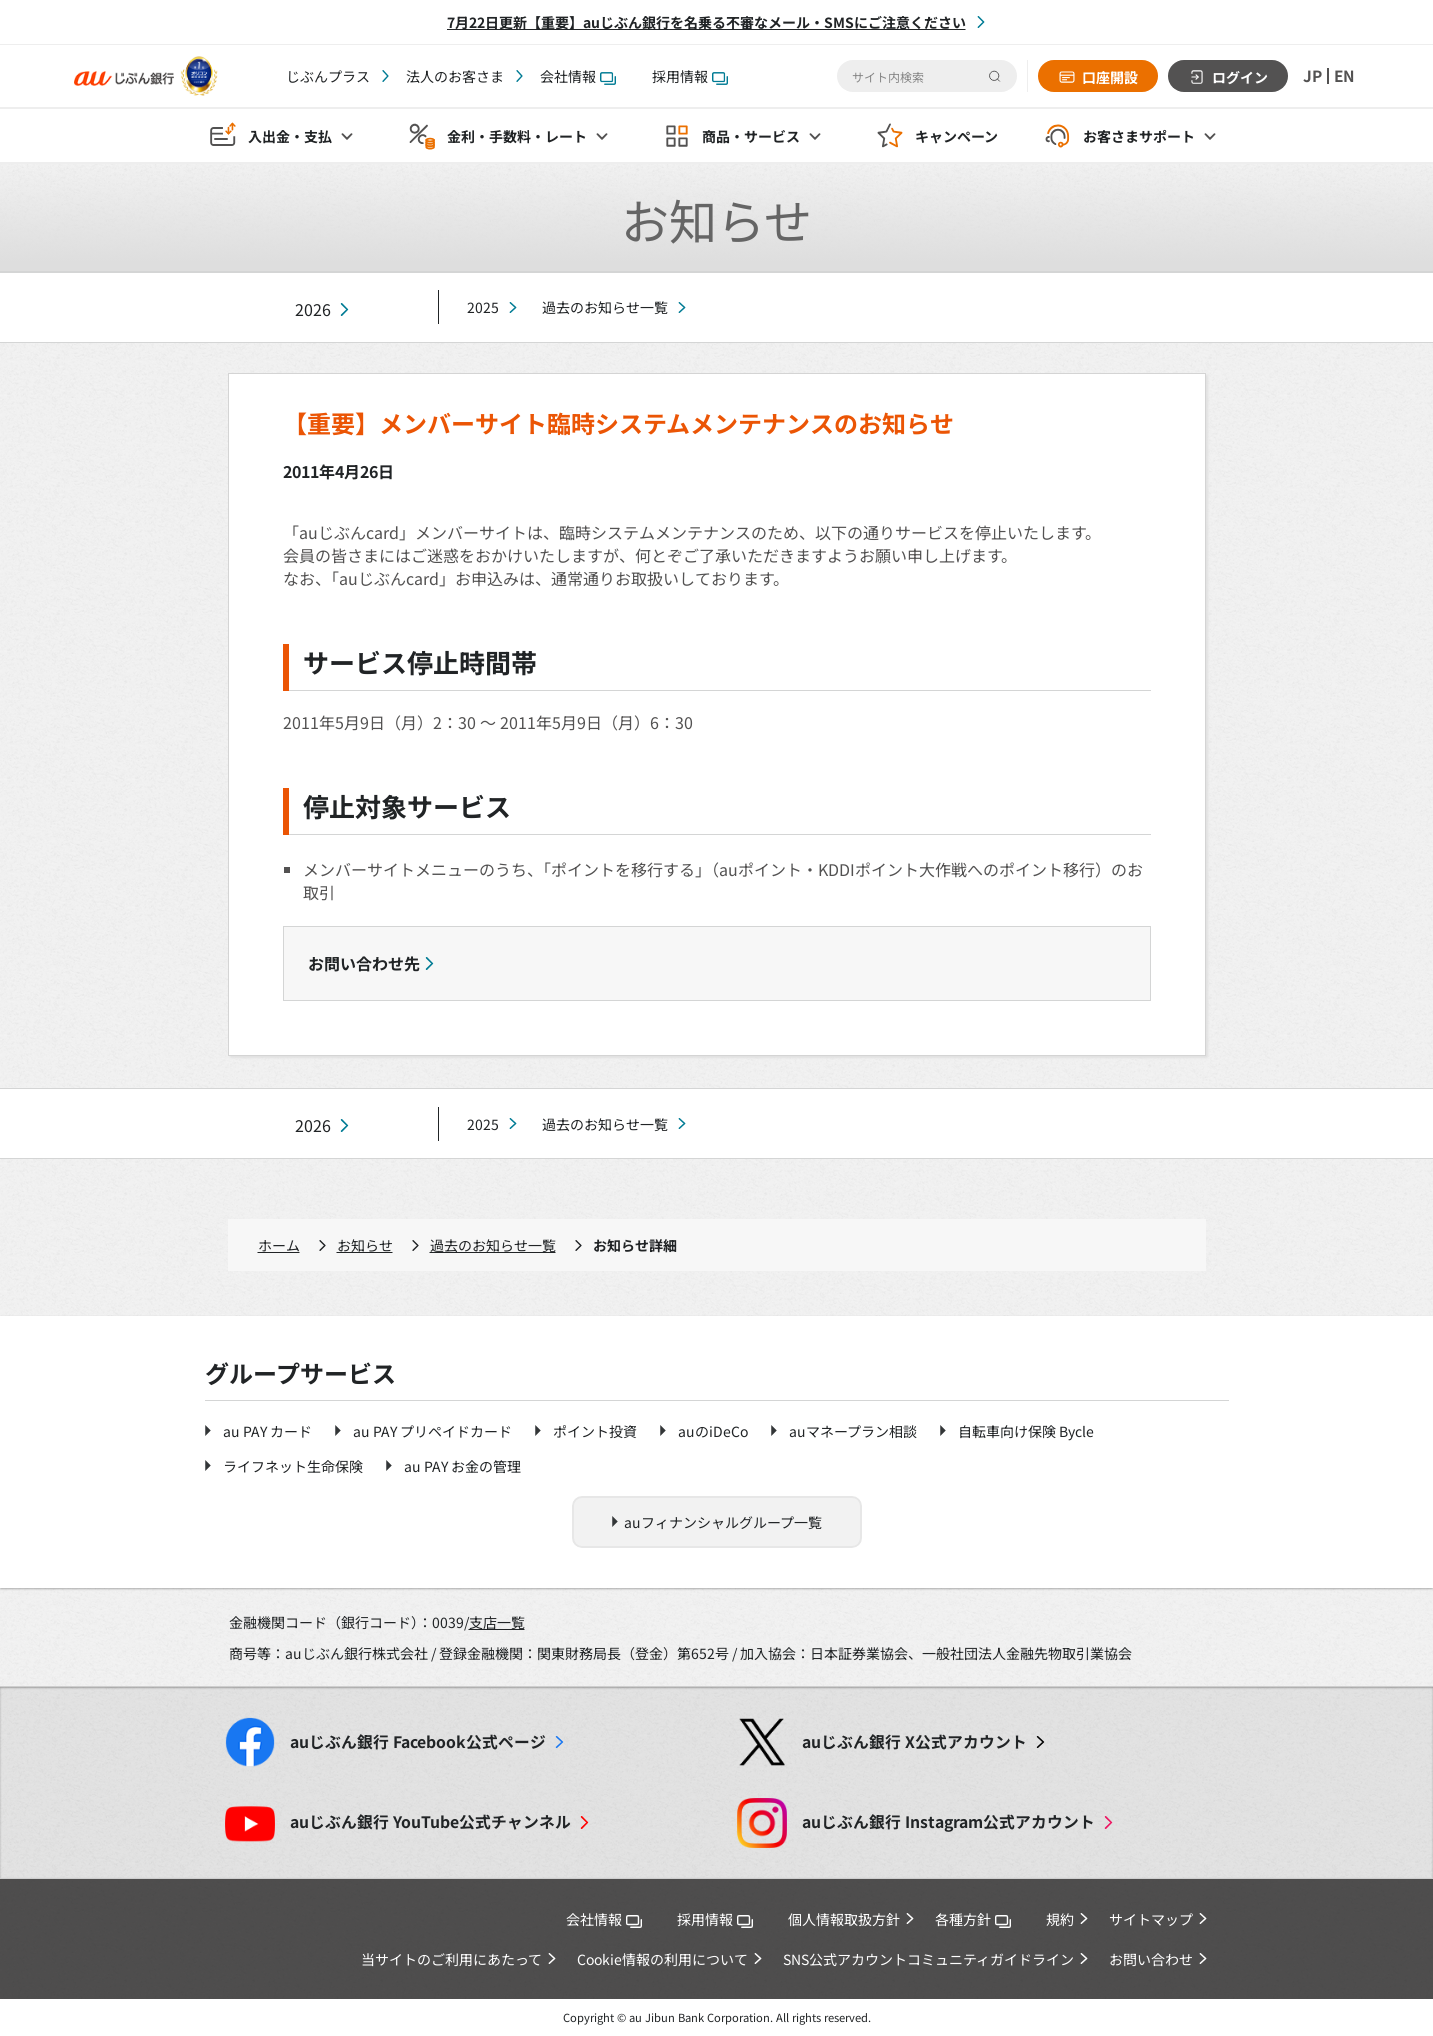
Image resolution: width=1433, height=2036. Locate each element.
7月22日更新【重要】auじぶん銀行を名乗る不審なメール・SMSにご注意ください (706, 22)
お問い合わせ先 (364, 963)
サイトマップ (1151, 1919)
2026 (313, 309)
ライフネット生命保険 (293, 1466)
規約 (1060, 1919)
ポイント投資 (595, 1431)
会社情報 (578, 76)
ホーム (279, 1245)
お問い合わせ (1151, 1959)
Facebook (418, 1741)
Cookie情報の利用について (662, 1959)
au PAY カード (267, 1431)
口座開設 (1108, 77)
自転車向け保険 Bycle (1026, 1431)
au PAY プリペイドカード (432, 1431)
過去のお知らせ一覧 (605, 307)
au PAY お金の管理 (462, 1466)
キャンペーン (956, 136)
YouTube (430, 1821)
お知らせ (365, 1245)
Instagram (948, 1821)
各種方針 (973, 1919)
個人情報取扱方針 (844, 1919)
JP (1311, 76)
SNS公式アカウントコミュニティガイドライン (928, 1959)
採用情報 (690, 76)
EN (1344, 76)
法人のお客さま (455, 76)
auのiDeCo (713, 1431)
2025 (483, 307)
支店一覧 (497, 1622)
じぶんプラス (328, 76)
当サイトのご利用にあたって (451, 1959)
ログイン (1238, 77)
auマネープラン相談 (853, 1431)
